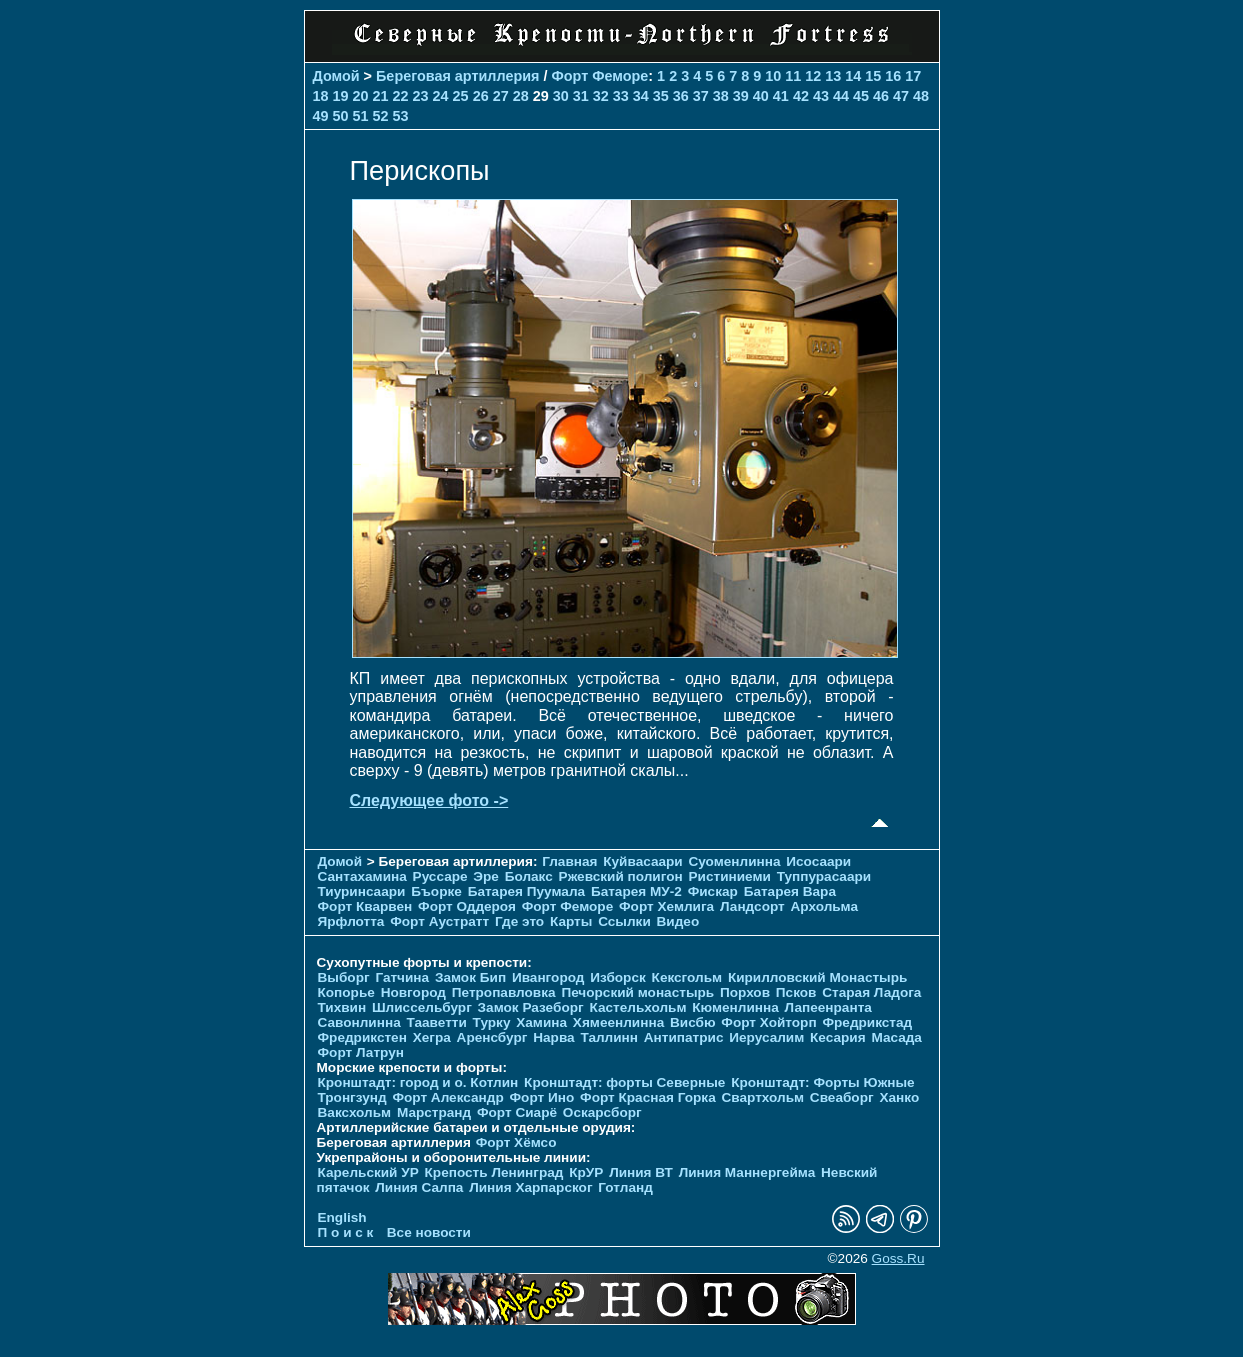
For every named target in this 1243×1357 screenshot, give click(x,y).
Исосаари (818, 861)
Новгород (413, 992)
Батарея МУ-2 (636, 891)
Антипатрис (684, 1037)
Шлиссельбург (422, 1007)
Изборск (618, 977)
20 (361, 96)
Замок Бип (470, 977)
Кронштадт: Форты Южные (823, 1082)
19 (341, 96)
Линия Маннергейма (747, 1172)
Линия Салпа (419, 1187)
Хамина (541, 1022)
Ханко (899, 1097)
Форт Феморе (599, 76)
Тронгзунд (352, 1097)
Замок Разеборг (531, 1007)
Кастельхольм (637, 1007)
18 (321, 96)
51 (361, 116)
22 (401, 96)
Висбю (693, 1022)
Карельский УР (368, 1172)
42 (801, 96)
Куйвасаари (642, 861)
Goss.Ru (898, 1258)
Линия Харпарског (530, 1187)
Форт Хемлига (666, 906)
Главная (569, 861)
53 (401, 116)
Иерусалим (766, 1037)
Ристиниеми (729, 876)
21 (381, 96)
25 (461, 96)
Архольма (825, 906)
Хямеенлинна (618, 1022)
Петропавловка (504, 992)
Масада (896, 1037)
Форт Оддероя (467, 906)
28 (521, 96)
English (342, 1217)
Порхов (745, 992)
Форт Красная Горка (648, 1097)
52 (381, 116)
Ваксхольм (355, 1112)
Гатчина (402, 977)
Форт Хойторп (768, 1022)
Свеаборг (842, 1097)
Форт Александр (447, 1097)
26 (481, 96)
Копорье (346, 992)
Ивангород (548, 977)
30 (561, 96)
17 (913, 76)
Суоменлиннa (735, 861)
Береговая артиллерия (457, 76)
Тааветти (437, 1022)
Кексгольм (687, 977)
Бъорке (436, 891)
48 (921, 96)
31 (581, 96)
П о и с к (346, 1232)
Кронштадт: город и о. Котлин (418, 1082)
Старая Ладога (871, 992)
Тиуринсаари (362, 891)
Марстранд (434, 1112)
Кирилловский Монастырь (817, 977)
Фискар (713, 891)
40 (761, 96)
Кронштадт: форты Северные (624, 1082)
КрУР (586, 1172)
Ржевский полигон (621, 876)
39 (741, 96)
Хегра (432, 1037)
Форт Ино (542, 1097)
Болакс (529, 876)
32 (601, 96)
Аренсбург (492, 1037)
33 (621, 96)
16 (893, 76)
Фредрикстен (362, 1037)
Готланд (625, 1187)
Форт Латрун (361, 1052)
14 (853, 76)
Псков (796, 992)
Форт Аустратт (439, 921)
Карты (571, 921)
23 (421, 96)
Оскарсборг (602, 1112)
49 (321, 116)
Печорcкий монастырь (637, 992)
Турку (492, 1022)
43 (821, 96)
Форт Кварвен (365, 906)
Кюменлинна (735, 1007)
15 (873, 76)
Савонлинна (359, 1022)
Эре (486, 876)
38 (721, 96)
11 (793, 76)
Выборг (344, 977)
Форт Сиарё (517, 1112)
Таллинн (609, 1037)
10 (773, 76)
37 (701, 96)
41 (781, 96)
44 (841, 96)
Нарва (553, 1037)
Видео (678, 921)
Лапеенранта (828, 1007)
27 (501, 96)
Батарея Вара (790, 891)
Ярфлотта (351, 921)
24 (441, 96)
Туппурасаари (824, 876)
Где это (519, 921)
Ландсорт (752, 906)
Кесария (838, 1037)
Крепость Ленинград (494, 1172)
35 (661, 96)
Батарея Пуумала (526, 891)
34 (641, 96)
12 (813, 76)
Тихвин (342, 1007)
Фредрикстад (867, 1022)
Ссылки (624, 921)
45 (861, 96)
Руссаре (440, 876)
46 (881, 96)
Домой (336, 76)
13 (833, 76)
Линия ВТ (641, 1172)
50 (341, 116)
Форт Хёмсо (516, 1142)
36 (681, 96)
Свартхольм (763, 1097)
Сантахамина (362, 876)
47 (901, 96)
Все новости (429, 1232)
